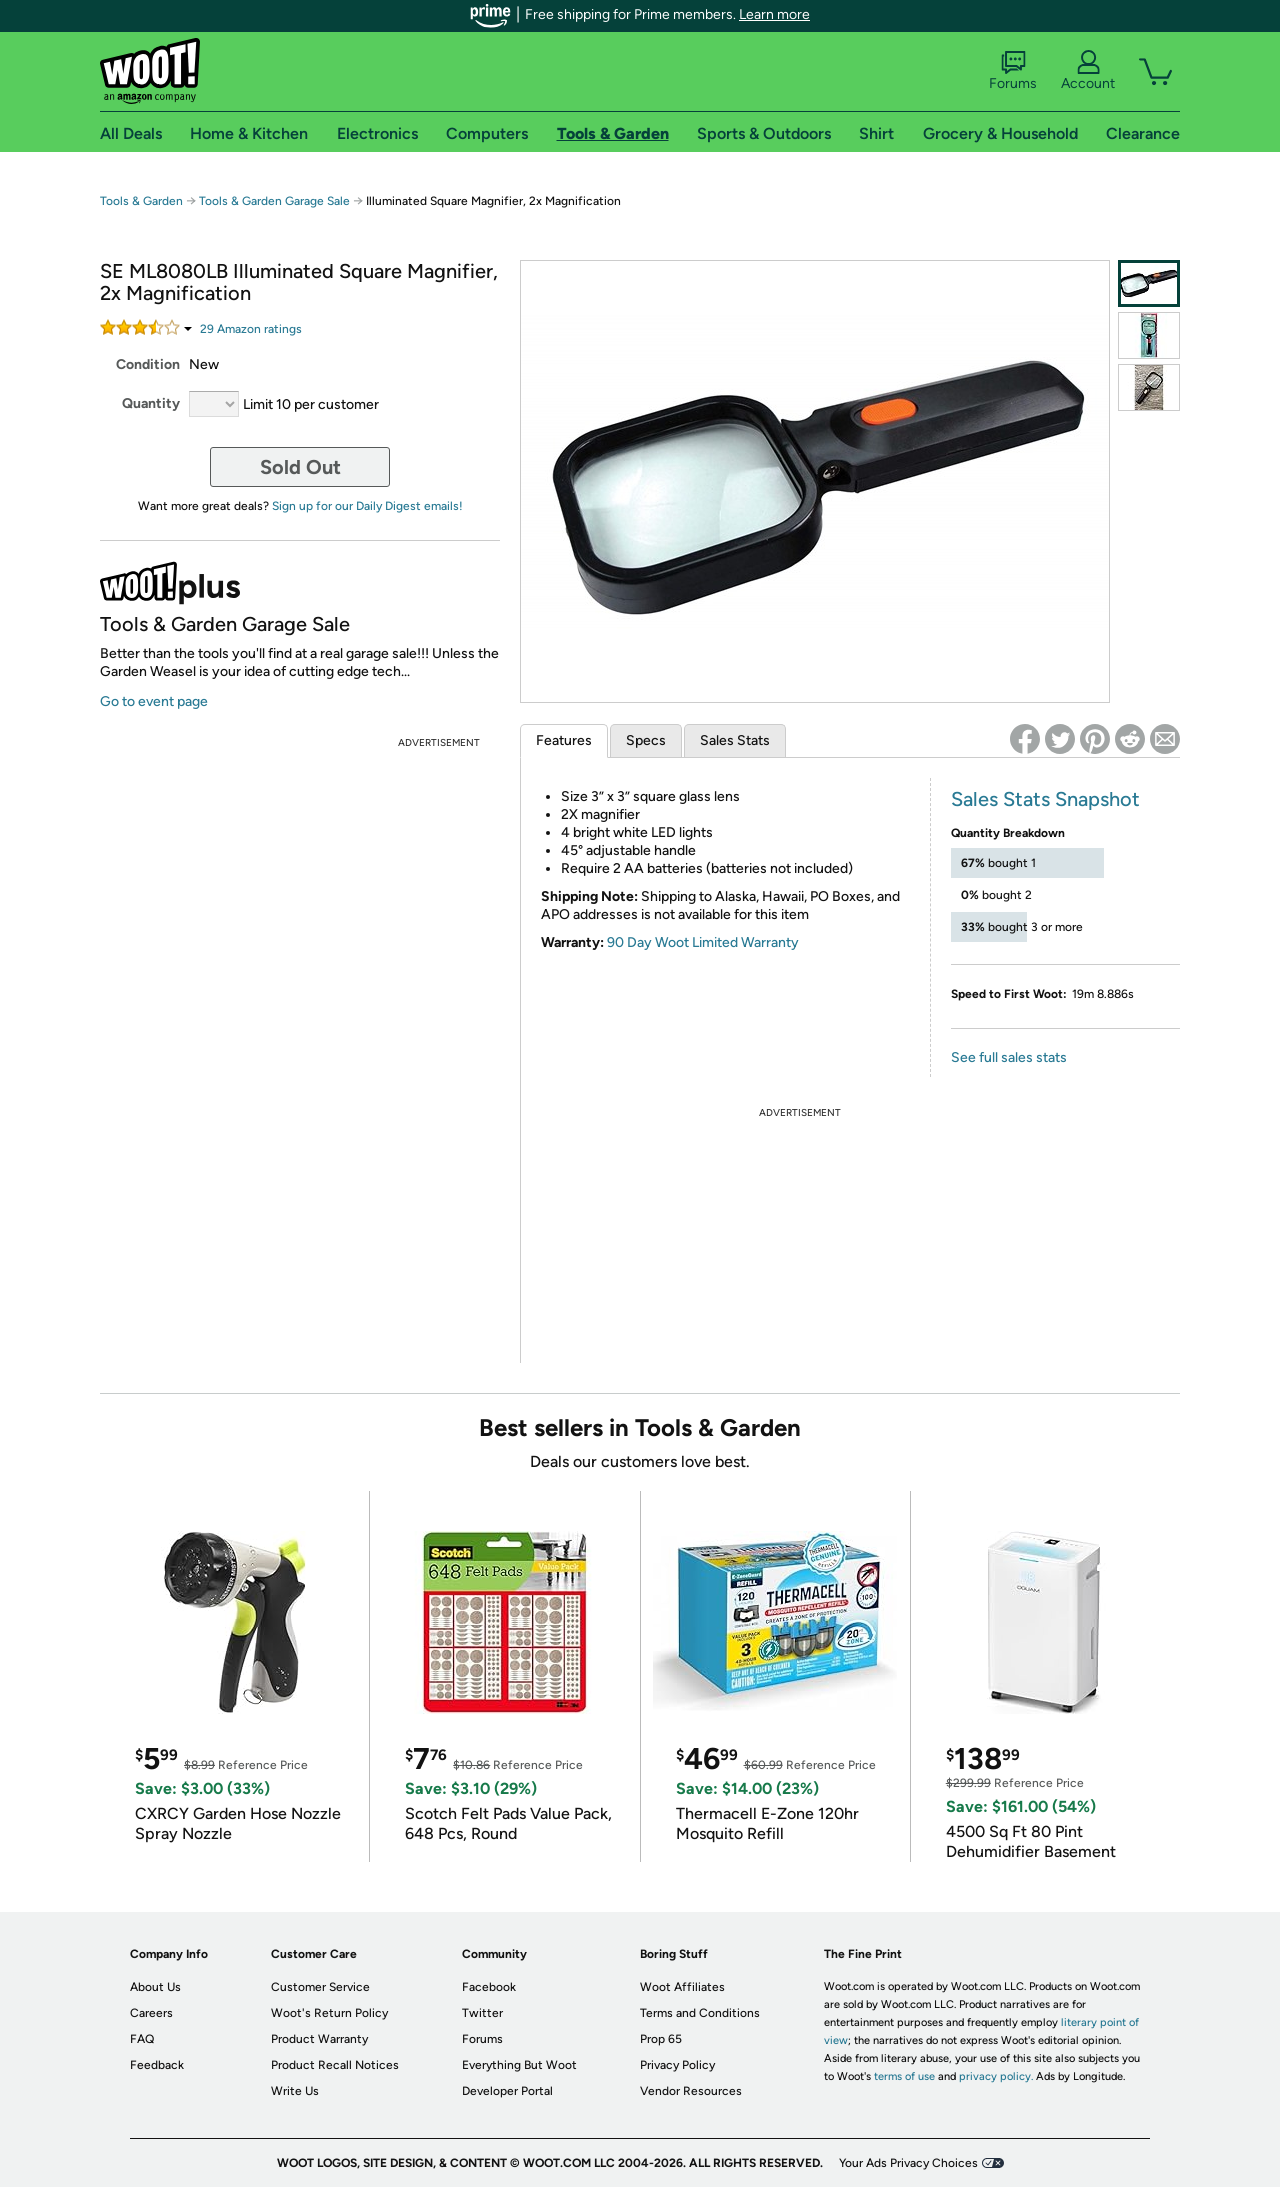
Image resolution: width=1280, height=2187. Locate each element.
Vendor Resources (691, 2091)
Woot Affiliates (682, 1987)
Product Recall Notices (335, 2065)
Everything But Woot (519, 2065)
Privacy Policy (677, 2065)
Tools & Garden (141, 201)
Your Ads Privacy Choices (908, 2163)
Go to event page (154, 701)
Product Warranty (319, 2039)
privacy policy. (996, 2076)
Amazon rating (251, 329)
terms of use (904, 2076)
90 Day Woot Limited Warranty (703, 942)
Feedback (157, 2065)
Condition (148, 364)
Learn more (774, 14)
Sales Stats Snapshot (1045, 799)
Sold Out (300, 467)
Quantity (151, 403)
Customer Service (320, 1987)
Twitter (482, 2013)
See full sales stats (1009, 1057)
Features (564, 740)
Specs (646, 740)
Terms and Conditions (700, 2013)
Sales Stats (735, 740)
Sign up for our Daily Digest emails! (367, 506)
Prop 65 (661, 2039)
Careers (151, 2013)
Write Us (295, 2091)
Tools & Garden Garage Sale (274, 201)
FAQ (142, 2039)
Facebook (489, 1987)
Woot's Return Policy (329, 2013)
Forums (1013, 71)
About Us (155, 1987)
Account (1088, 71)
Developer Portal (507, 2091)
